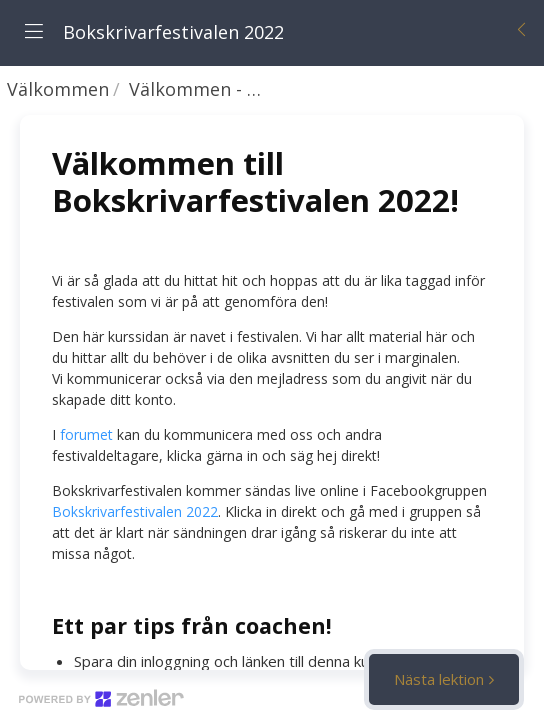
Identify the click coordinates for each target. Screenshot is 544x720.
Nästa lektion (439, 679)
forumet (86, 434)
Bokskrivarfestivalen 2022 (135, 511)
